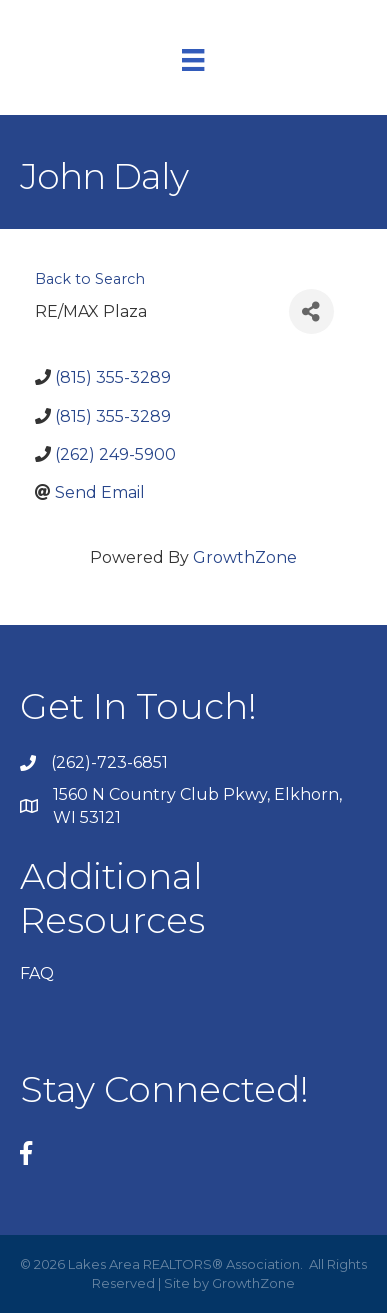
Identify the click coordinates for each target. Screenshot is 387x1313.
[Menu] (193, 60)
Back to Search (90, 279)
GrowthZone (245, 557)
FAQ (37, 973)
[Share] (311, 311)
